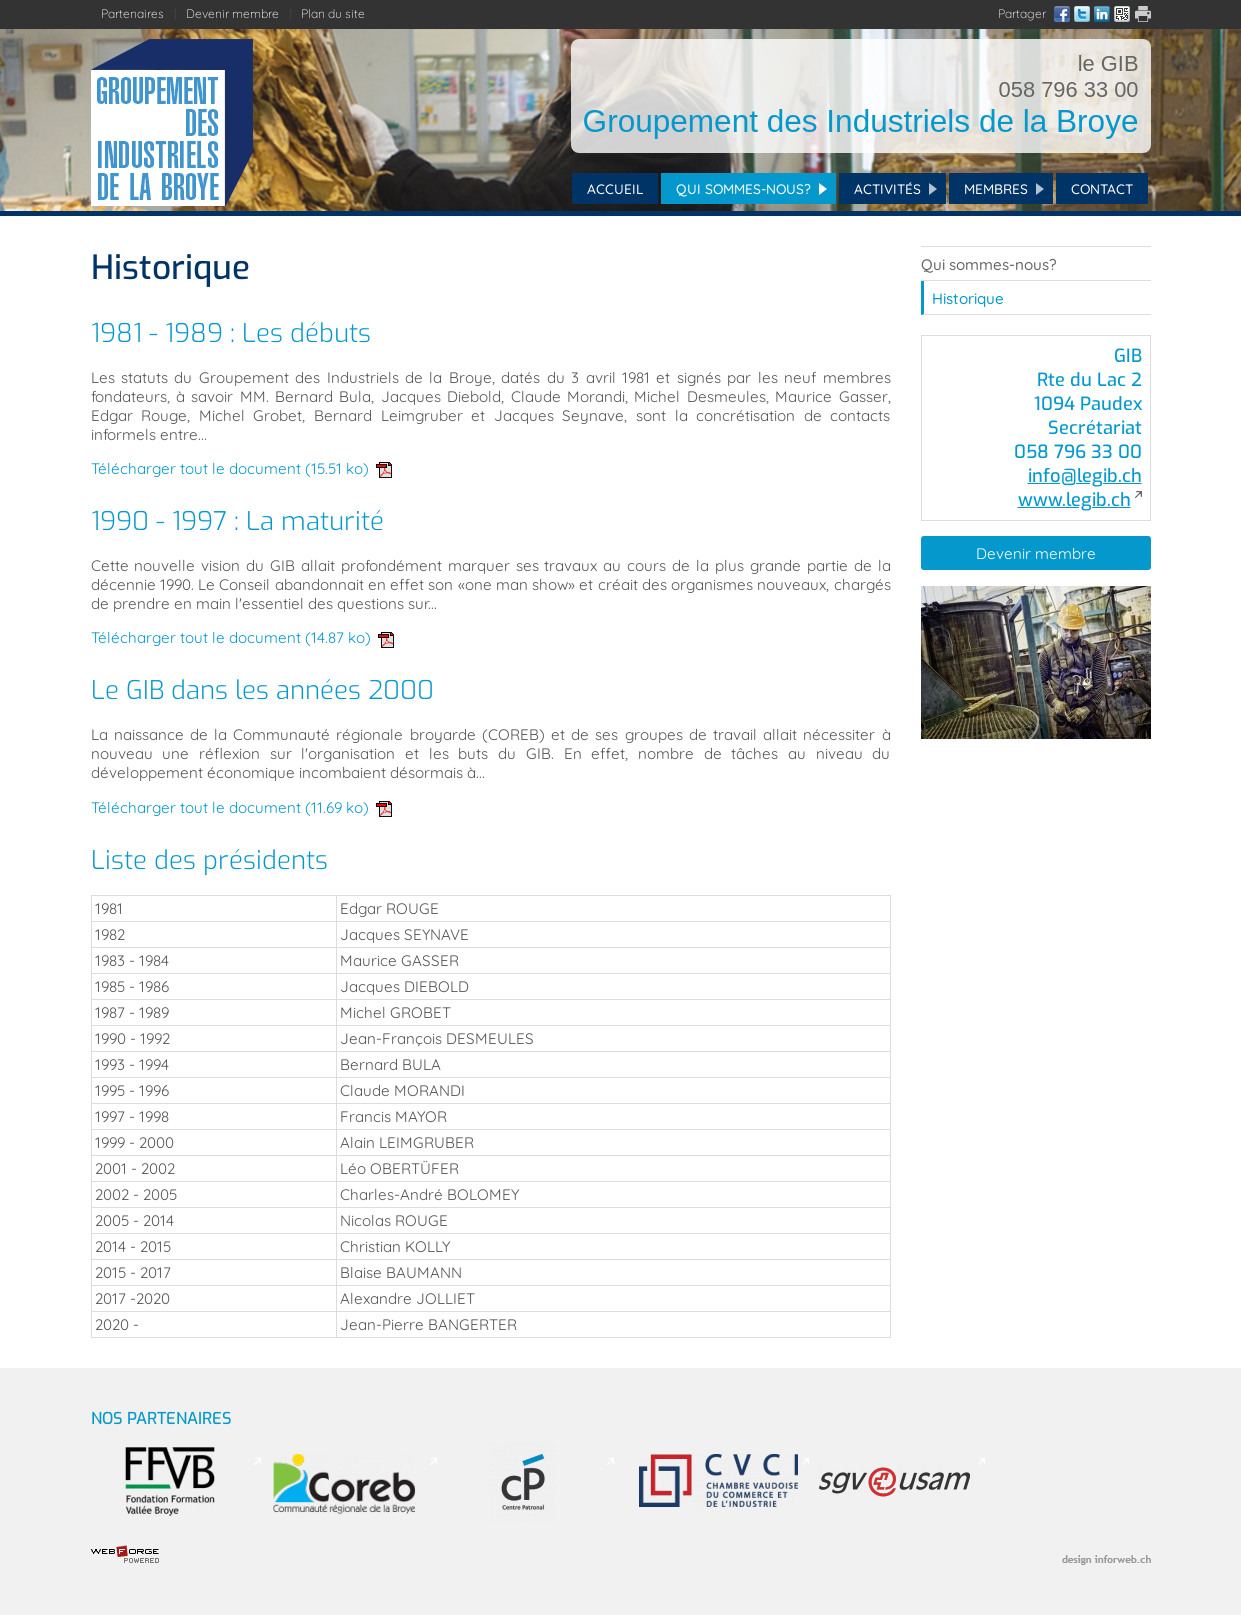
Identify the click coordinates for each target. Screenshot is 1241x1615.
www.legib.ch (1074, 500)
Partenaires (132, 13)
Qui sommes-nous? (743, 188)
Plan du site (333, 13)
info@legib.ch (1085, 476)
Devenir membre (232, 13)
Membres (996, 188)
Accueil (615, 188)
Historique (968, 298)
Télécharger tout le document (242, 468)
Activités (887, 188)
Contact (1102, 188)
